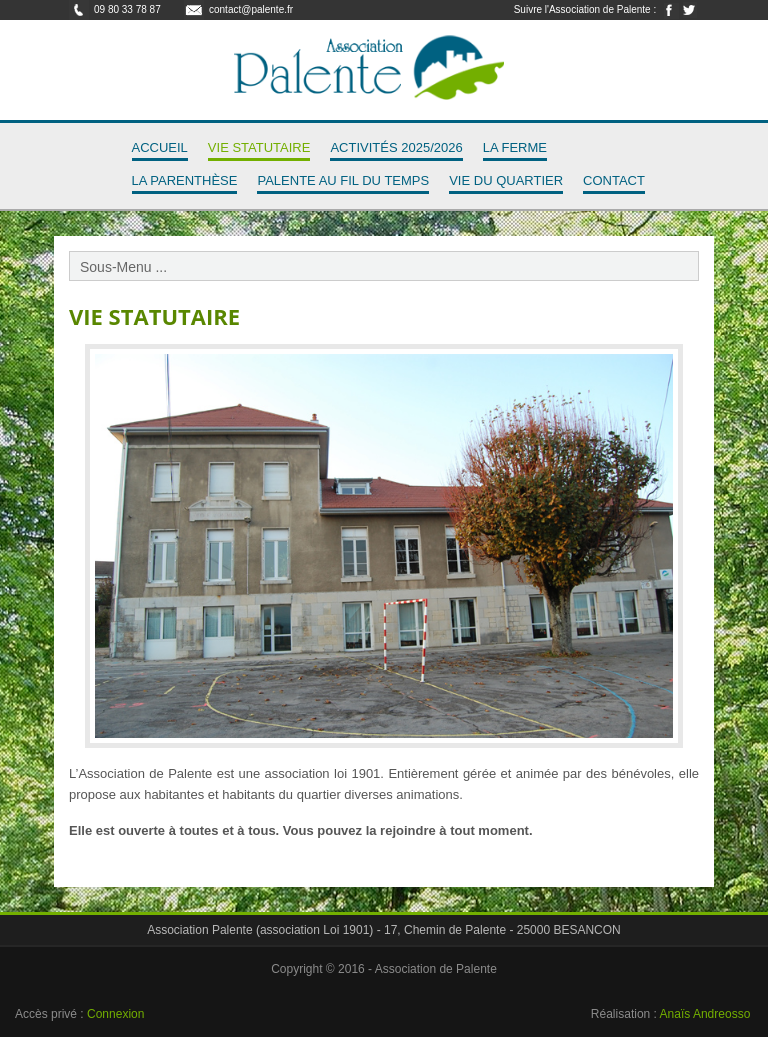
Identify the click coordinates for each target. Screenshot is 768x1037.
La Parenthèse (185, 180)
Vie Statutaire (259, 147)
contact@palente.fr (251, 9)
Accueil (160, 147)
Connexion (115, 1014)
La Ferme (515, 147)
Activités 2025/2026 (396, 147)
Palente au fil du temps (343, 180)
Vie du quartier (506, 180)
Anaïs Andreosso (705, 1014)
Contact (614, 180)
